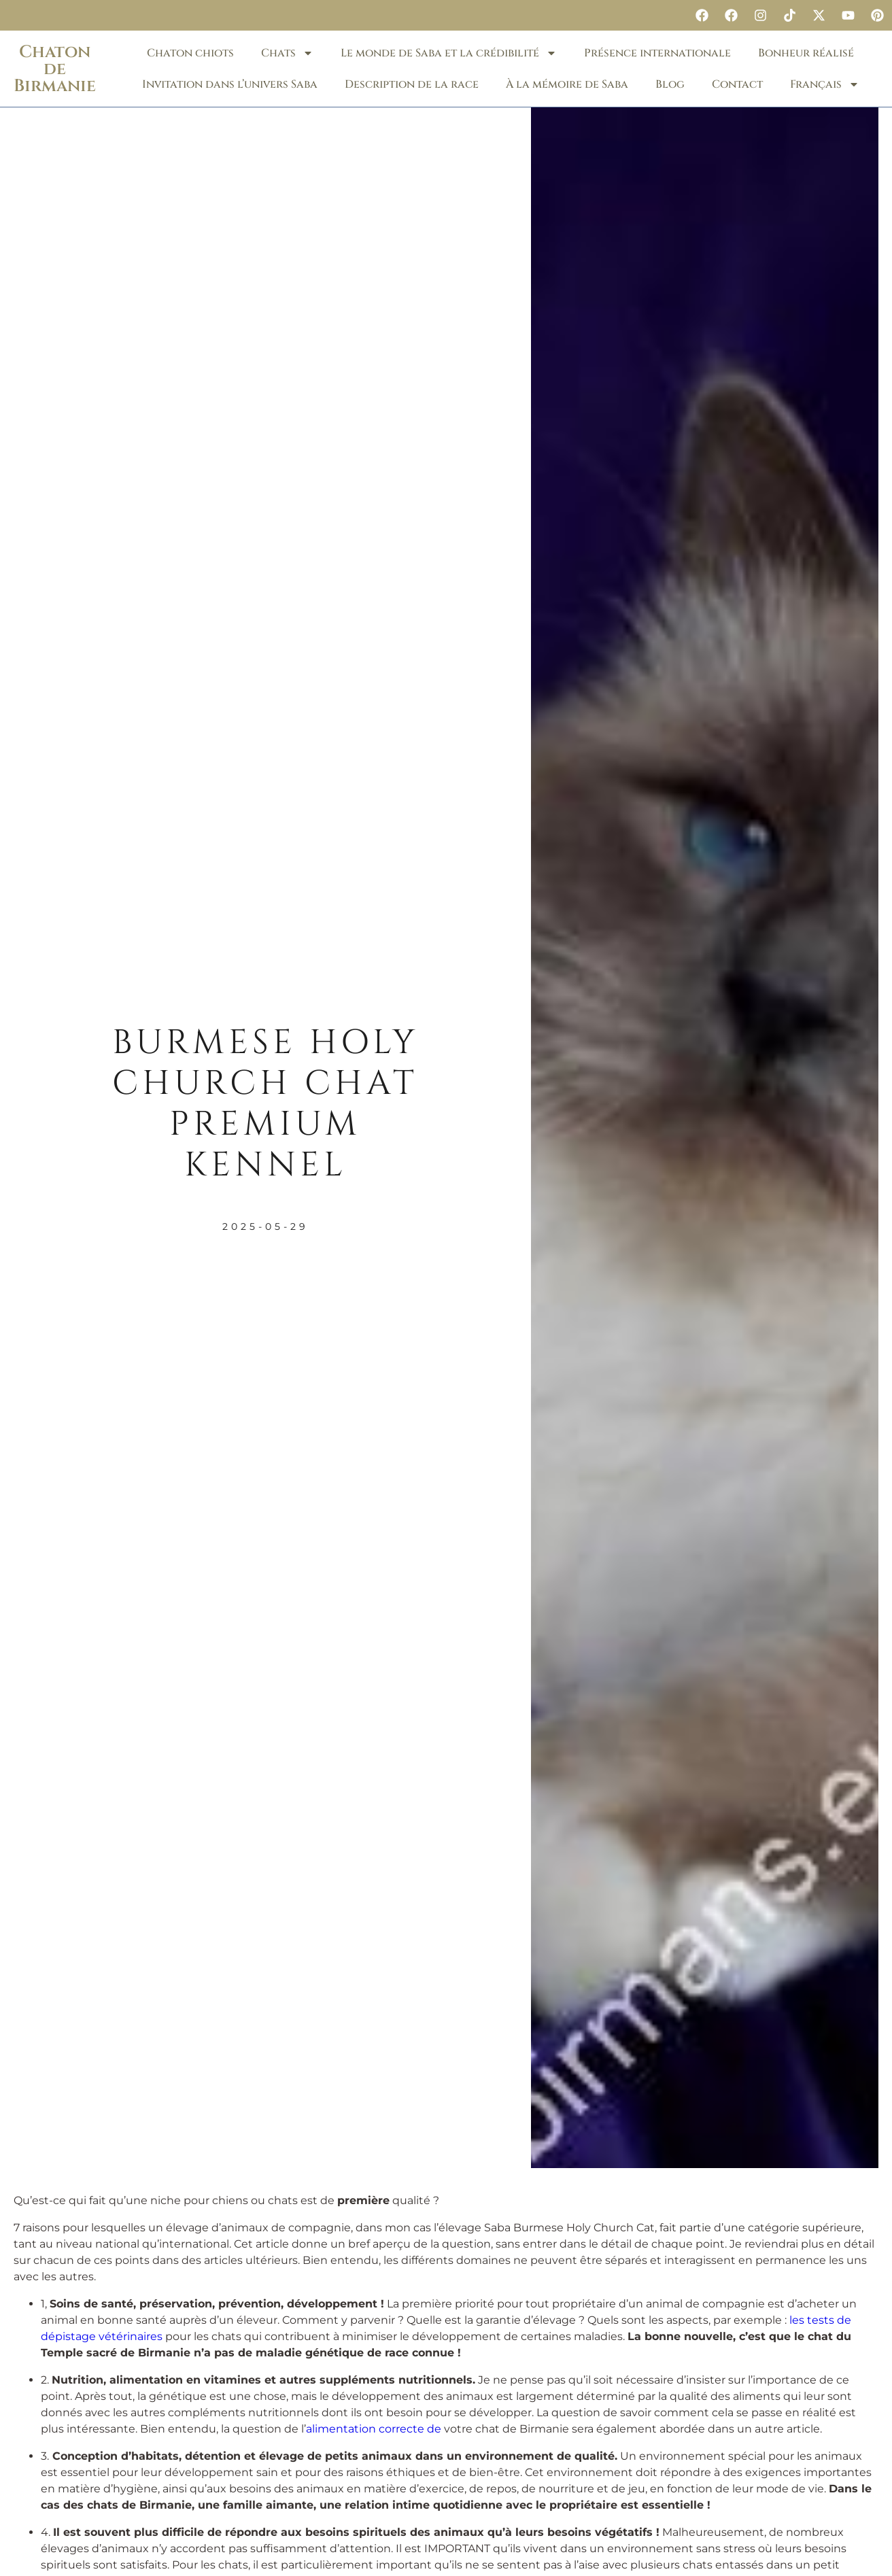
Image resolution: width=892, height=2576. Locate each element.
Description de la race (412, 84)
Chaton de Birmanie (55, 69)
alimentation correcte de (373, 2428)
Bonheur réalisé (806, 53)
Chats (287, 53)
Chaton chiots (190, 53)
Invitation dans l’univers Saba (230, 84)
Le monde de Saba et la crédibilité (449, 53)
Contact (737, 84)
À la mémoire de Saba (567, 84)
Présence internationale (657, 53)
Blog (670, 84)
